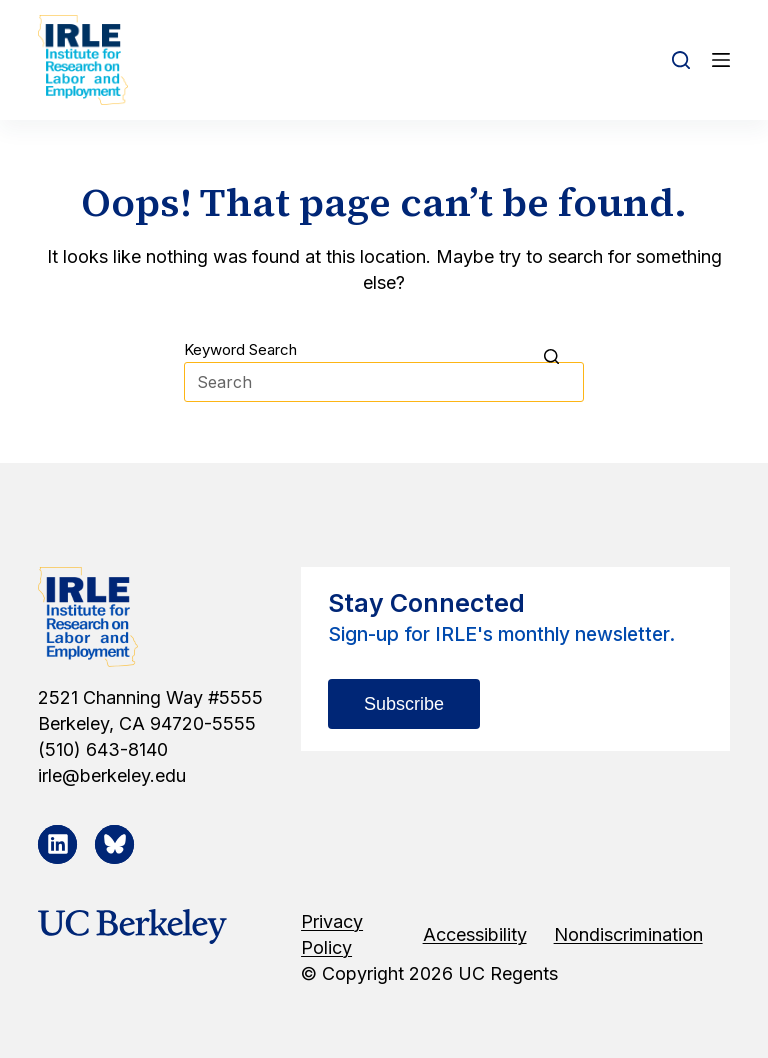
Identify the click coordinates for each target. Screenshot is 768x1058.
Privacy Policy (332, 934)
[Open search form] (681, 60)
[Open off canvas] (721, 60)
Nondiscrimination (628, 934)
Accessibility (475, 934)
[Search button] (564, 356)
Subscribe (404, 704)
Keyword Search (240, 349)
